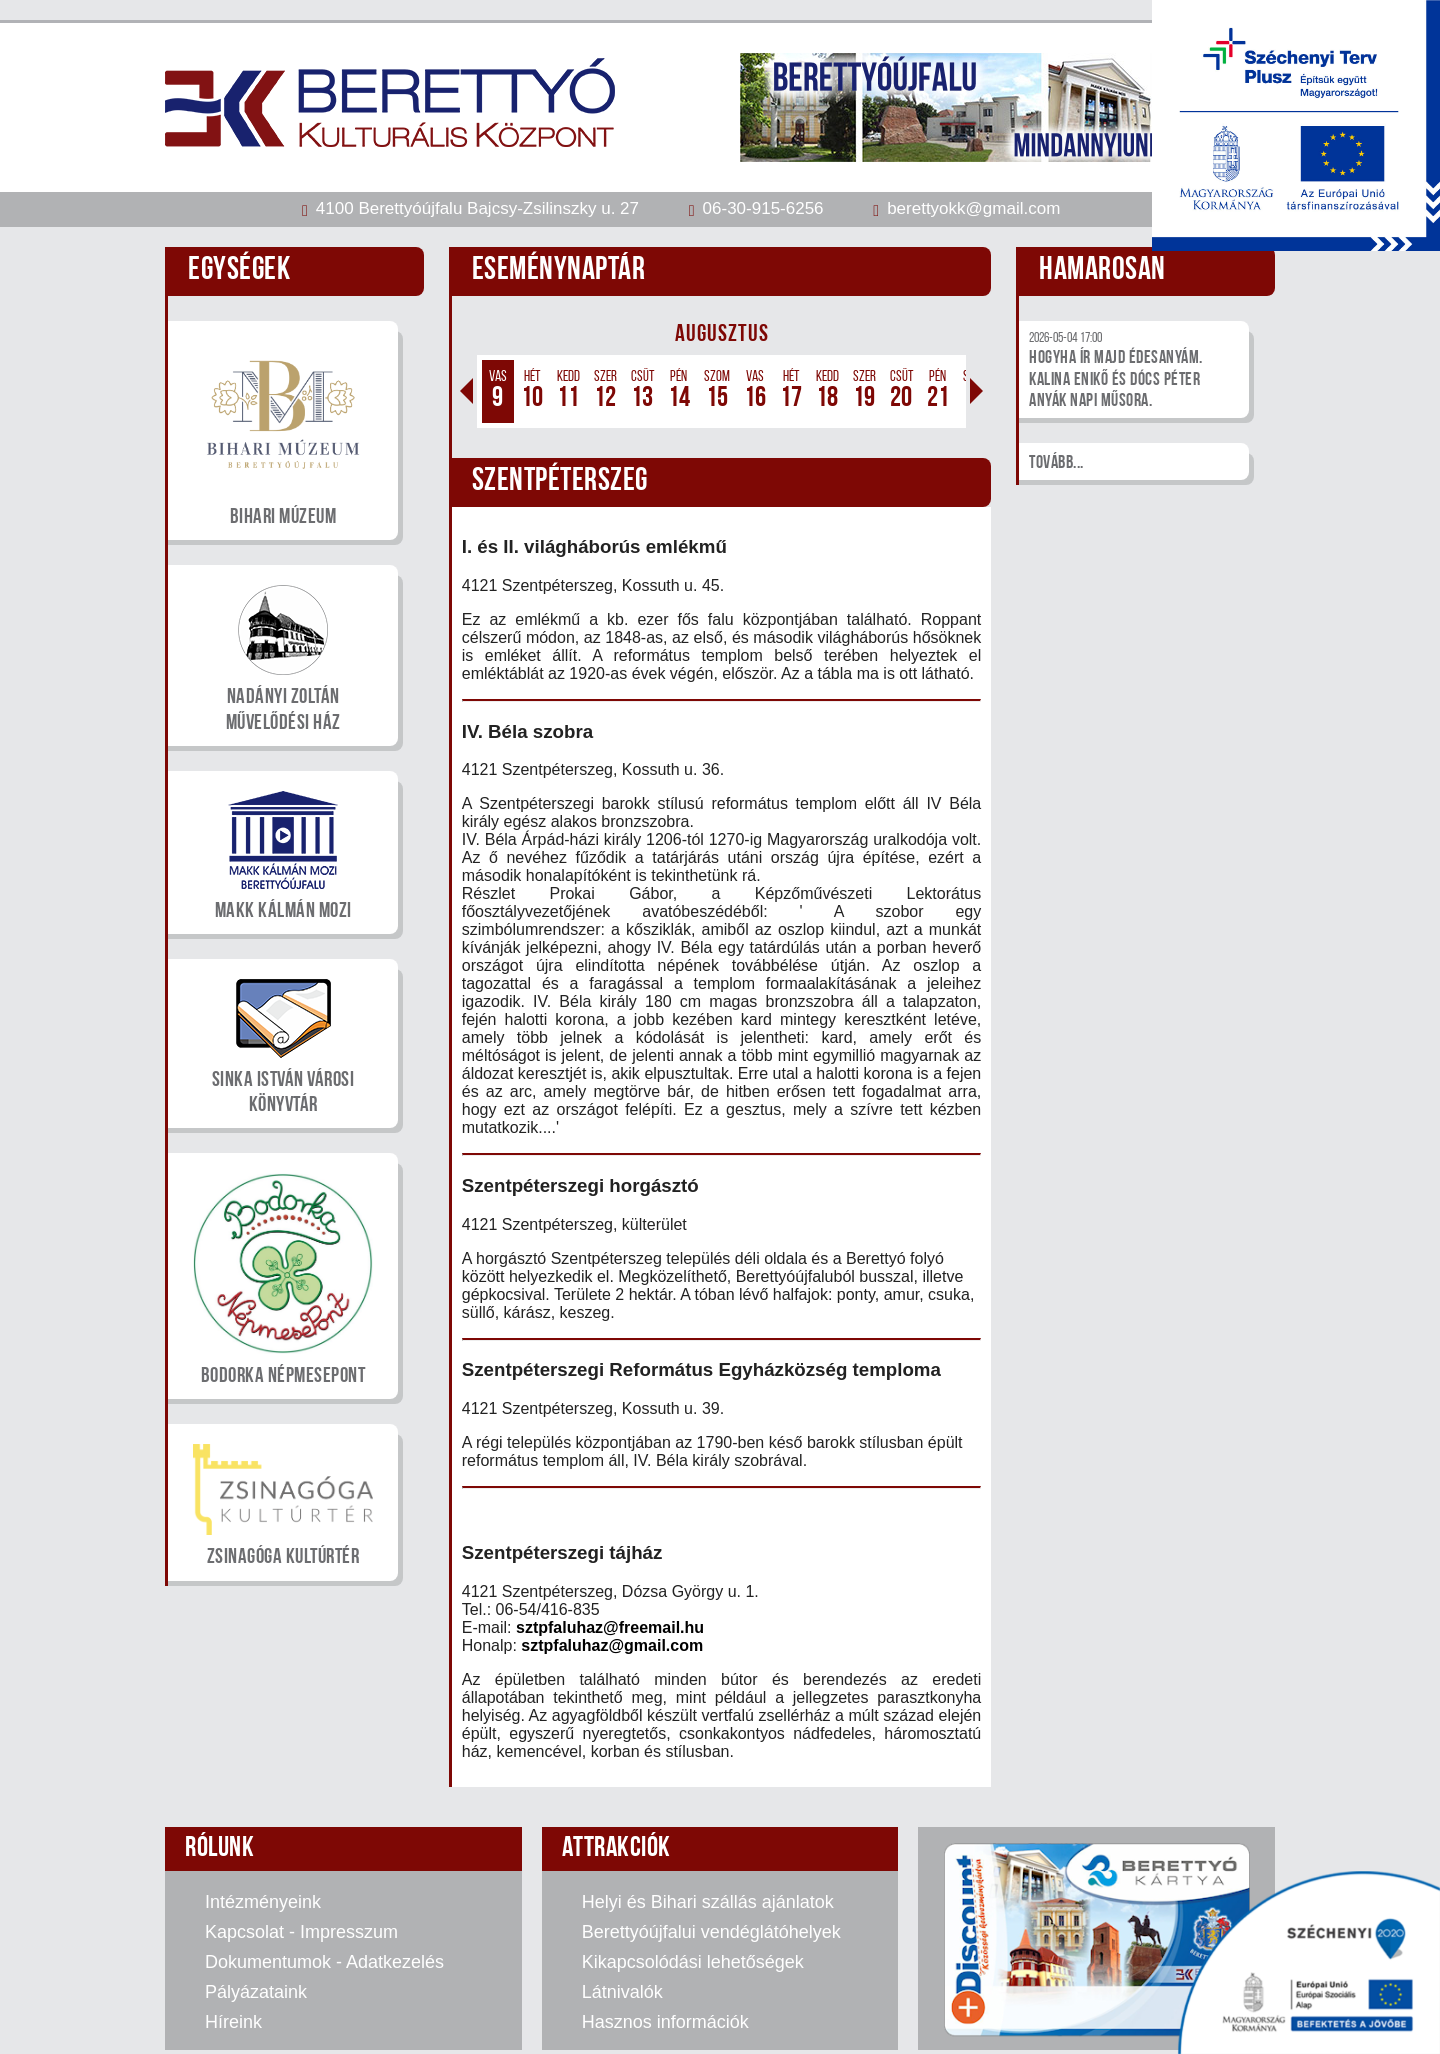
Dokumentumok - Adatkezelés (324, 1962)
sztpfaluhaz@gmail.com (612, 1645)
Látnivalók (622, 1992)
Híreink (233, 2022)
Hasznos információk (665, 2022)
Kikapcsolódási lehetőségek (693, 1962)
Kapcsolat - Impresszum (301, 1932)
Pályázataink (256, 1992)
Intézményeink (263, 1902)
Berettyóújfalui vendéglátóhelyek (711, 1932)
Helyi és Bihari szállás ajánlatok (708, 1902)
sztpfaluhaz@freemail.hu (610, 1627)
